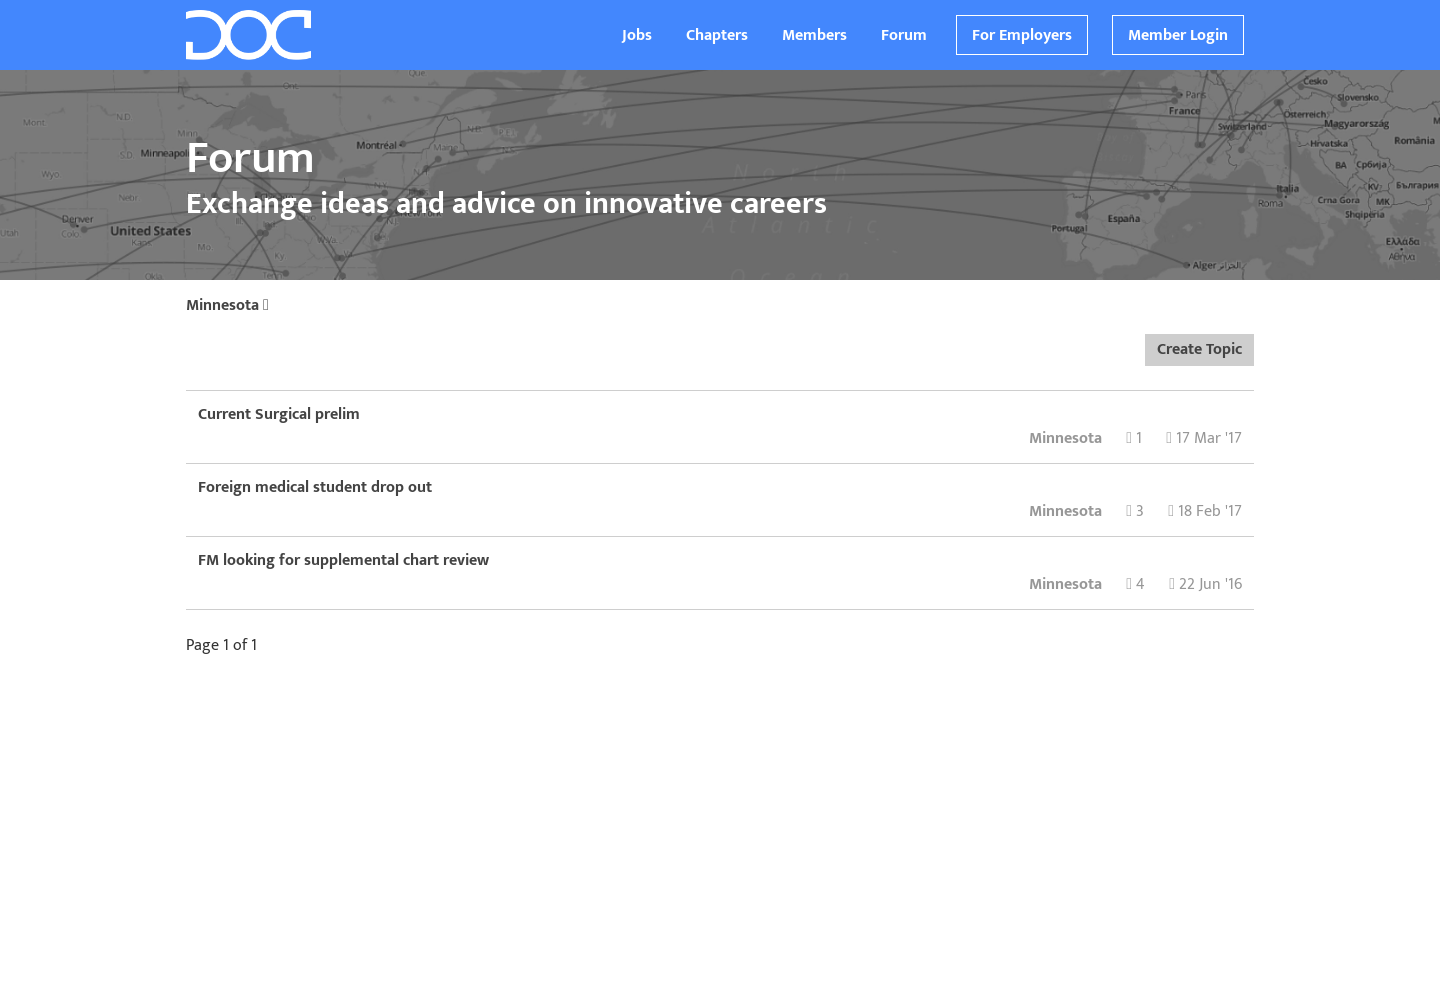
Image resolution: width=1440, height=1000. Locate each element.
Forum (904, 35)
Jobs (637, 35)
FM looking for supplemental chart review (343, 560)
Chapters (717, 35)
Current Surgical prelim (279, 414)
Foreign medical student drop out (315, 487)
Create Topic (1199, 349)
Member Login (1178, 35)
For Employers (1022, 35)
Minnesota (227, 305)
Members (814, 35)
